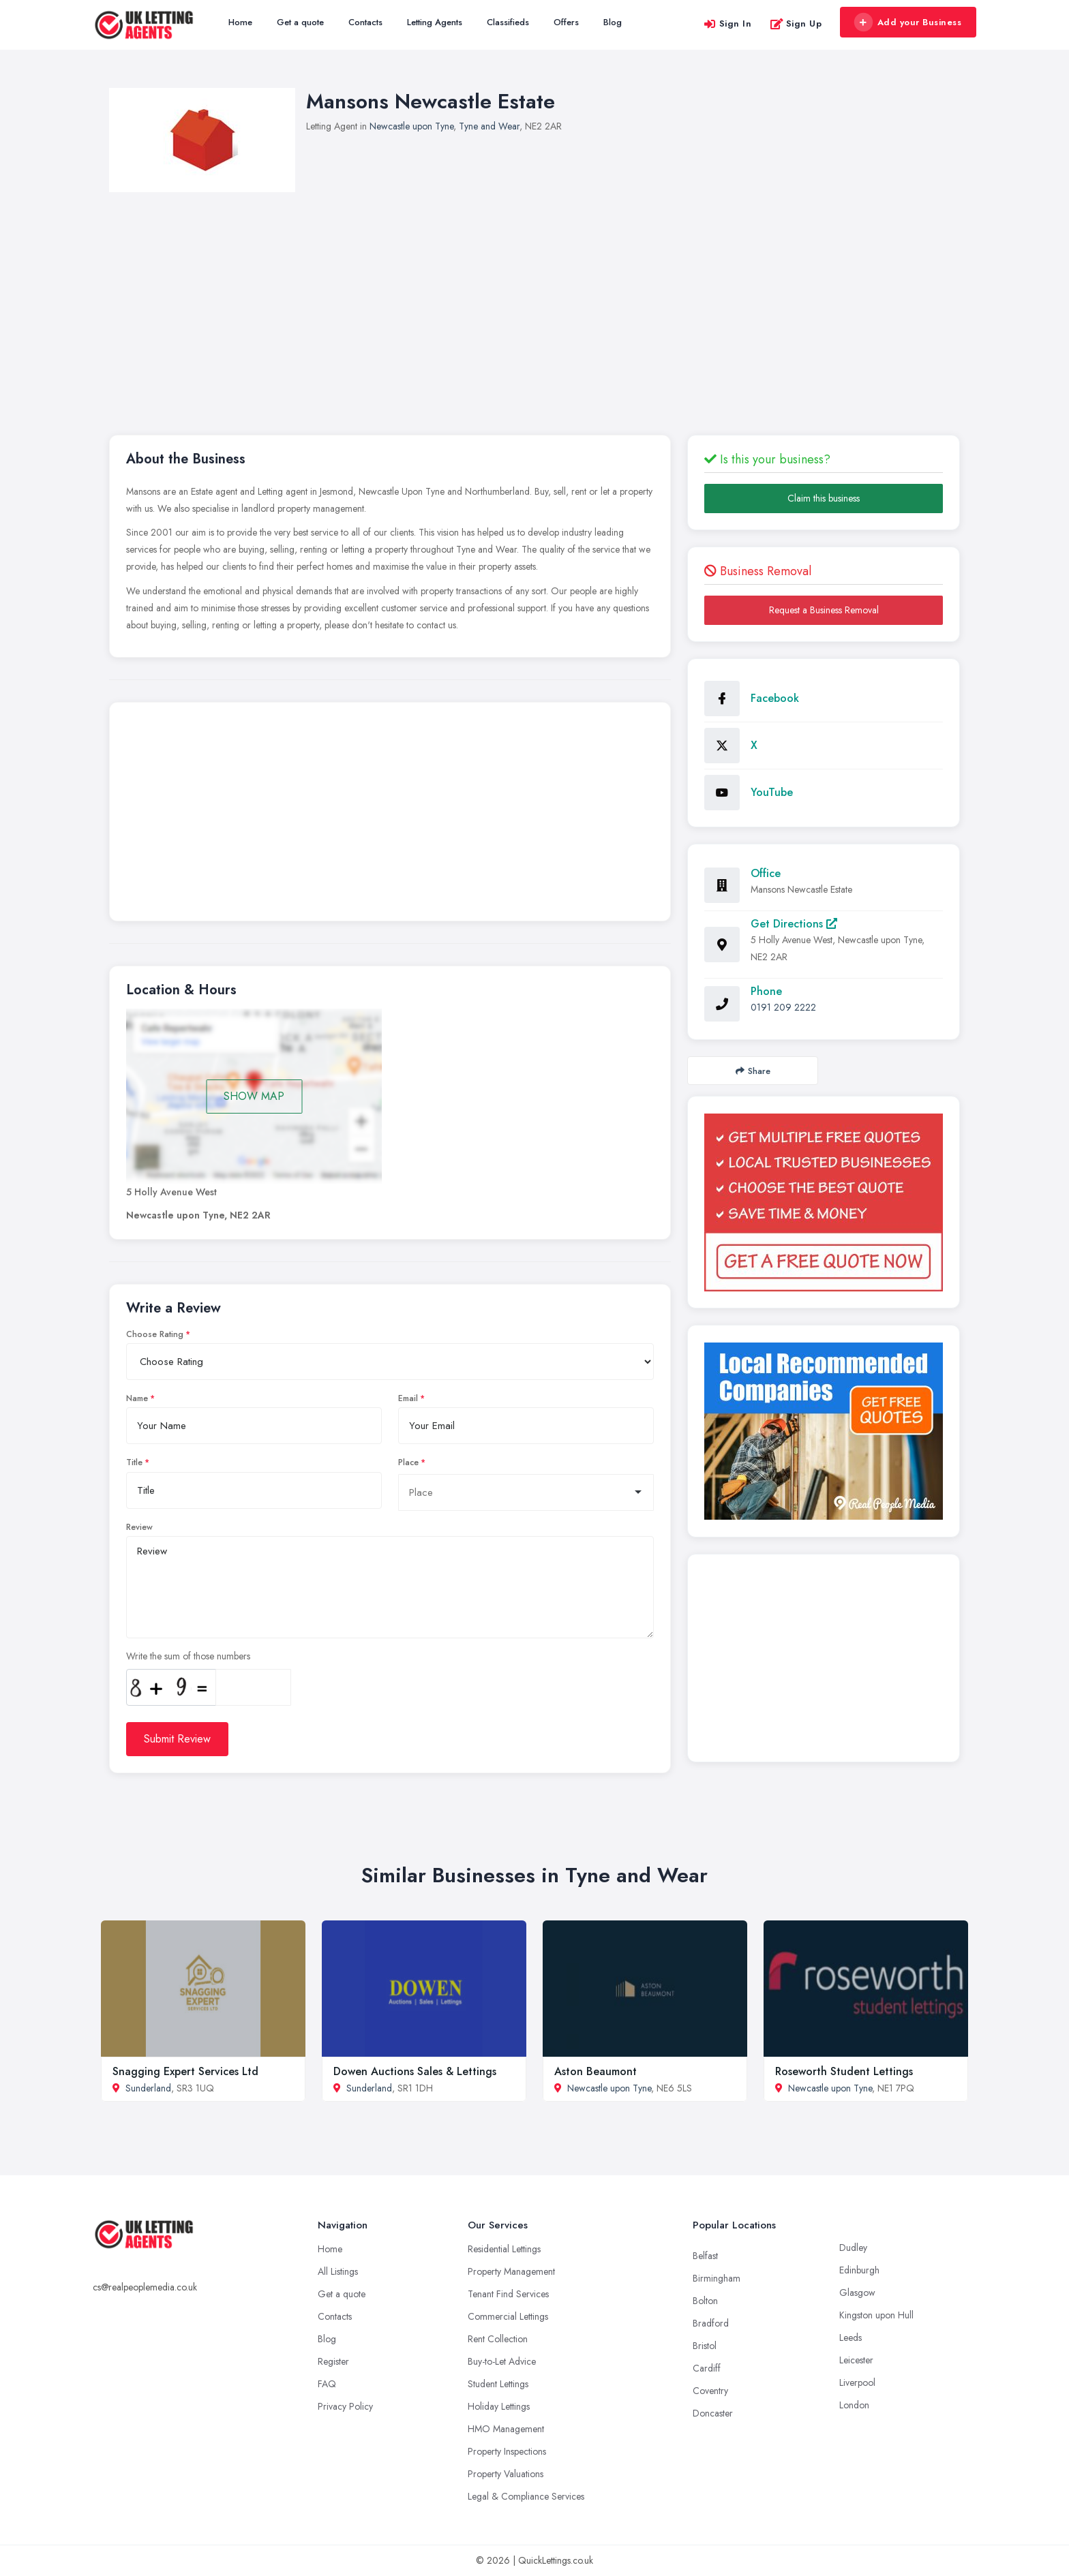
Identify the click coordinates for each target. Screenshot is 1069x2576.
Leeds (850, 2337)
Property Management (511, 2271)
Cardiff (707, 2368)
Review (139, 1527)
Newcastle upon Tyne (411, 126)
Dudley (853, 2247)
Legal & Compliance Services (526, 2496)
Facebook (775, 698)
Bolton (705, 2300)
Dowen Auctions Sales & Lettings (414, 2071)
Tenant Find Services (508, 2294)
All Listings (338, 2271)
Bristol (705, 2345)
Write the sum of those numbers (188, 1656)
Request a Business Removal (824, 610)
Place (408, 1462)
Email (408, 1398)
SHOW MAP (254, 1096)
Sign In (727, 23)
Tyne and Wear (489, 126)
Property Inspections (507, 2451)
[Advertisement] (534, 294)
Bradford (711, 2323)
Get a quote (300, 22)
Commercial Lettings (508, 2316)
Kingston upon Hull (876, 2315)
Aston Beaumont (595, 2071)
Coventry (710, 2390)
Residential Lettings (504, 2249)
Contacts (365, 22)
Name (137, 1398)
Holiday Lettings (499, 2406)
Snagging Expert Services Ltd (185, 2071)
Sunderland (148, 2088)
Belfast (705, 2256)
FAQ (327, 2384)
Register (333, 2361)
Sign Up (796, 23)
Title (134, 1462)
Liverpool (857, 2382)
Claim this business (823, 498)
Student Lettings (498, 2384)
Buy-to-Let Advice (502, 2361)
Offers (566, 22)
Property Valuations (505, 2474)
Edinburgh (859, 2270)
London (854, 2405)
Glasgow (857, 2292)
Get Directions (794, 924)
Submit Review (177, 1739)
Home (240, 22)
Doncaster (713, 2413)
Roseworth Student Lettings (844, 2071)
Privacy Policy (345, 2406)
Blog (612, 22)
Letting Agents (434, 22)
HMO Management (506, 2429)
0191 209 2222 (783, 1007)
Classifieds (508, 22)
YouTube (772, 792)
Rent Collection (498, 2339)
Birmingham (716, 2278)
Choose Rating (154, 1334)
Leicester (856, 2360)
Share (753, 1070)
